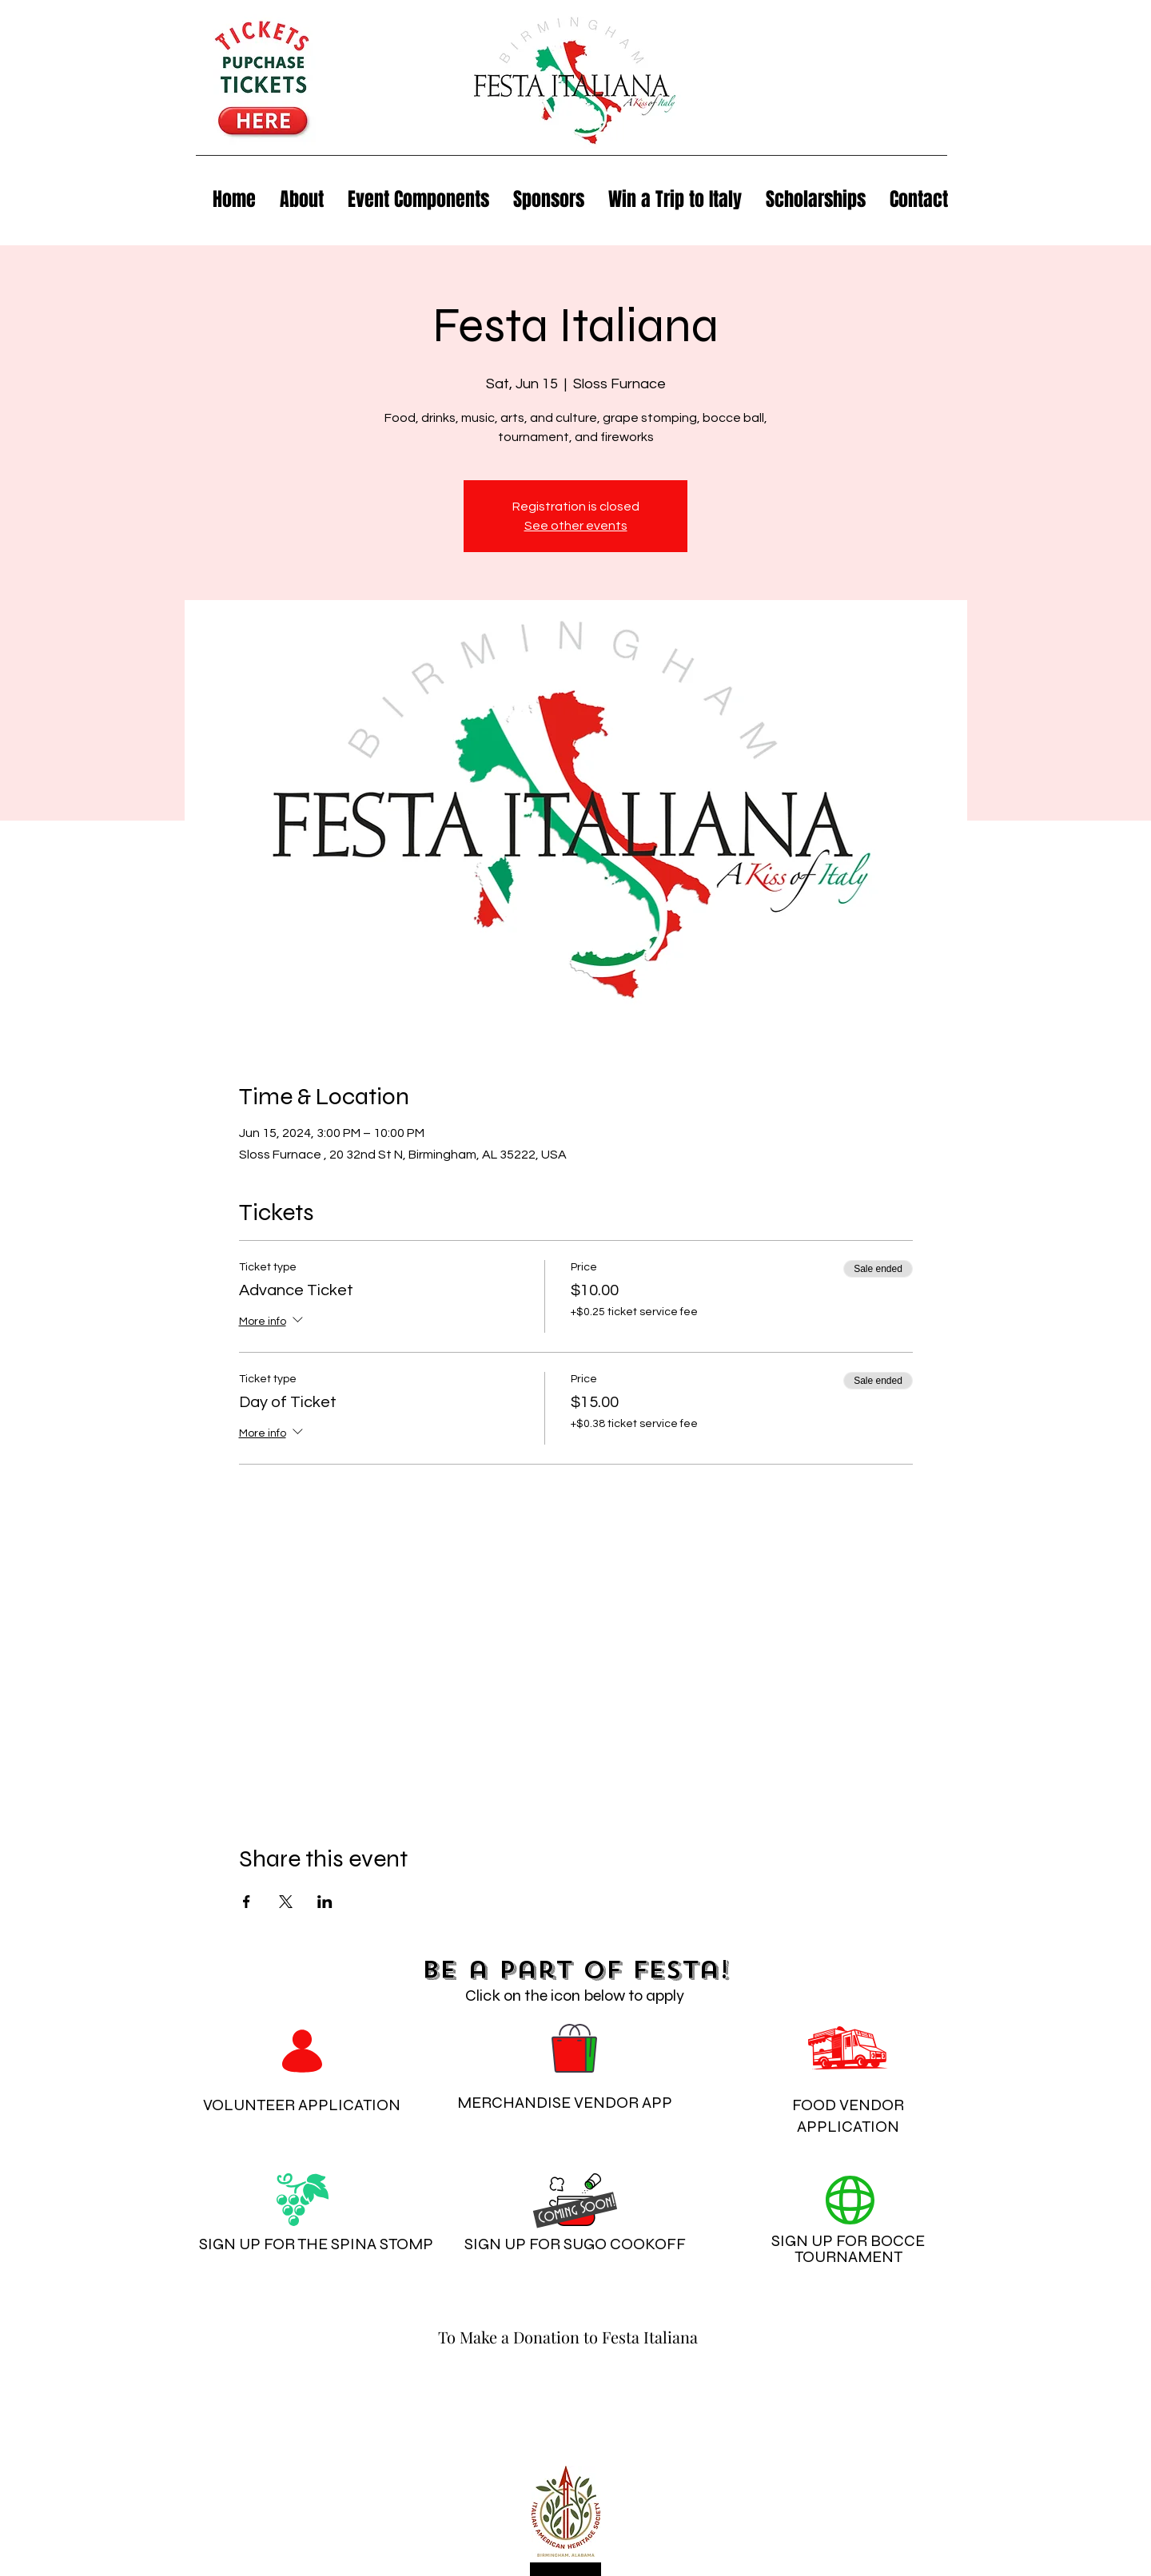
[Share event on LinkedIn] (325, 1901)
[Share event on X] (285, 1901)
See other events (575, 525)
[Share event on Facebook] (246, 1901)
